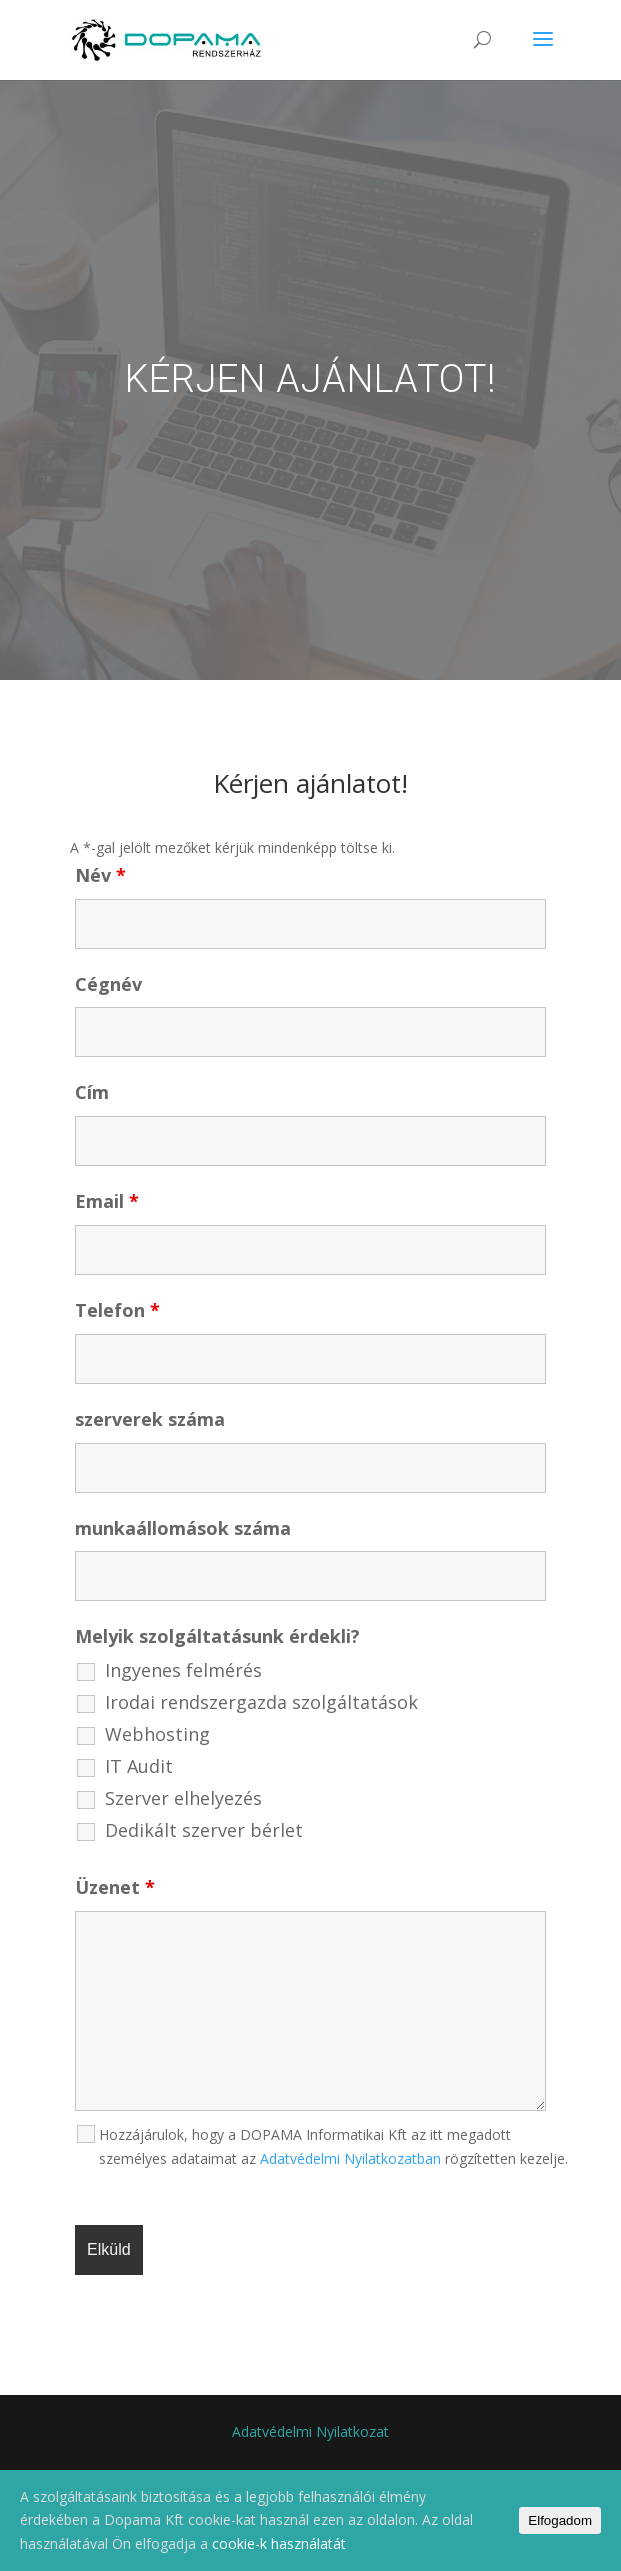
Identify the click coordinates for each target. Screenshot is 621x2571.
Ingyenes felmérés (183, 1670)
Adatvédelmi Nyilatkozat (310, 2431)
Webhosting (157, 1734)
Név (100, 875)
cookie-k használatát (279, 2543)
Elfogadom (560, 2520)
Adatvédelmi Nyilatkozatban (350, 2158)
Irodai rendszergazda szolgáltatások (261, 1702)
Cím (92, 1092)
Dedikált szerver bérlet (204, 1830)
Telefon (117, 1310)
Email (107, 1201)
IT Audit (139, 1766)
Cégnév (108, 984)
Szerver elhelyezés (183, 1798)
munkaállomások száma (183, 1528)
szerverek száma (150, 1419)
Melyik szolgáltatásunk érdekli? (217, 1636)
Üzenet (115, 1887)
